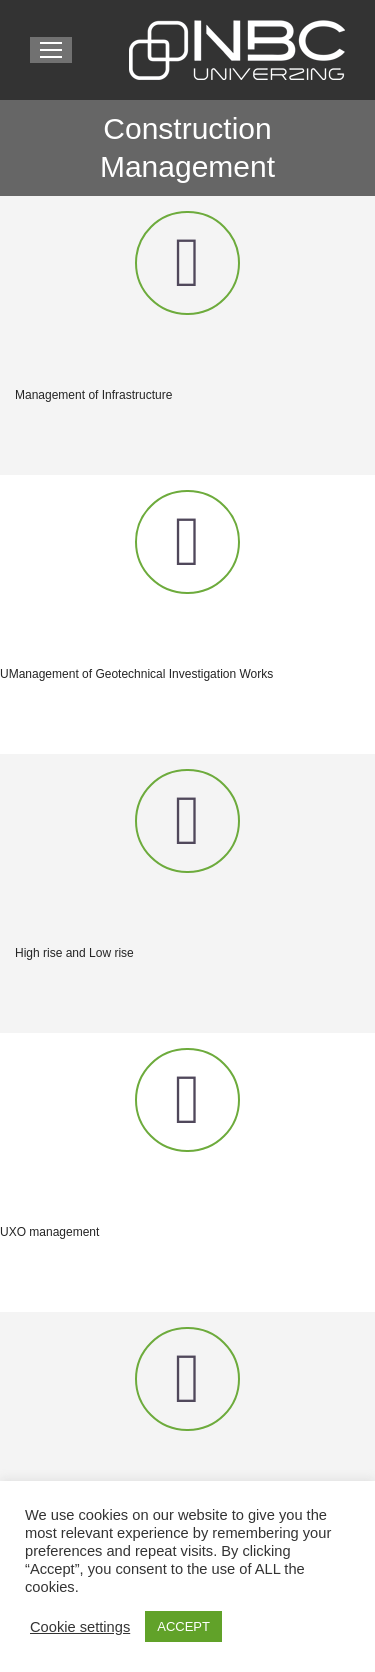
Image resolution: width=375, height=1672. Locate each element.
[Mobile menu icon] (51, 50)
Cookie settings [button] (80, 1627)
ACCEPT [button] (183, 1626)
